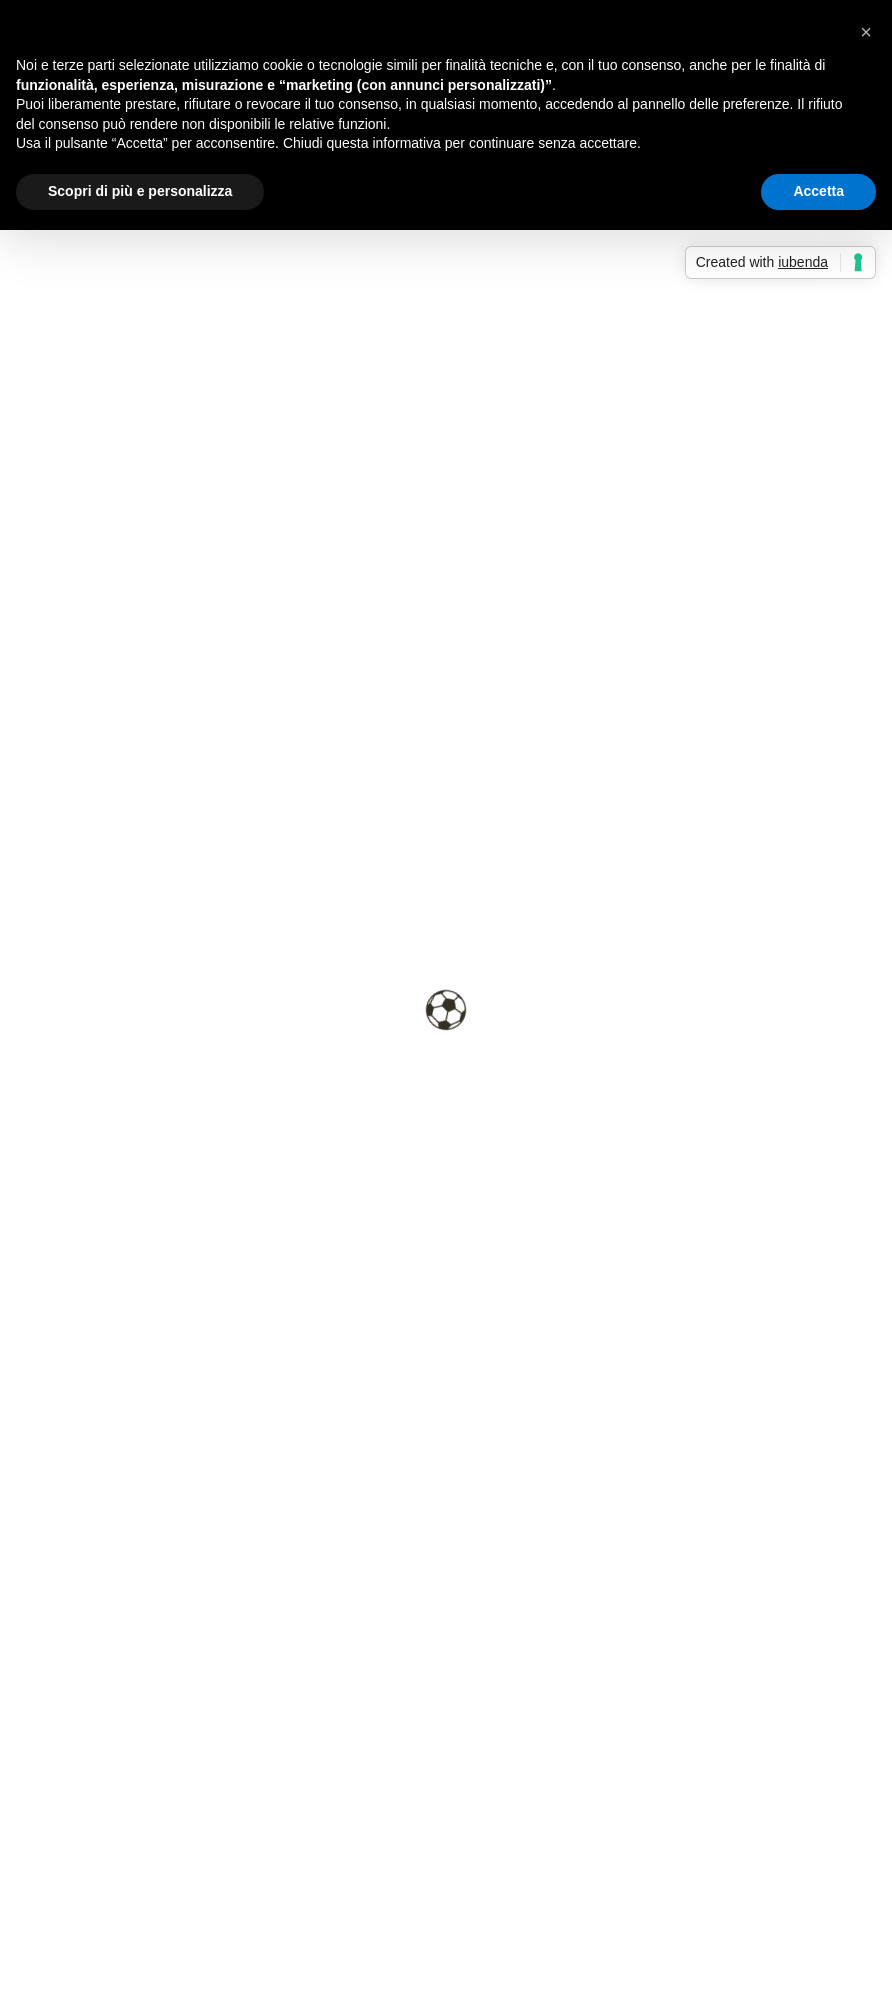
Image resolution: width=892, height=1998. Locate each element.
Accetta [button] (818, 191)
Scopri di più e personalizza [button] (140, 191)
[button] (866, 32)
